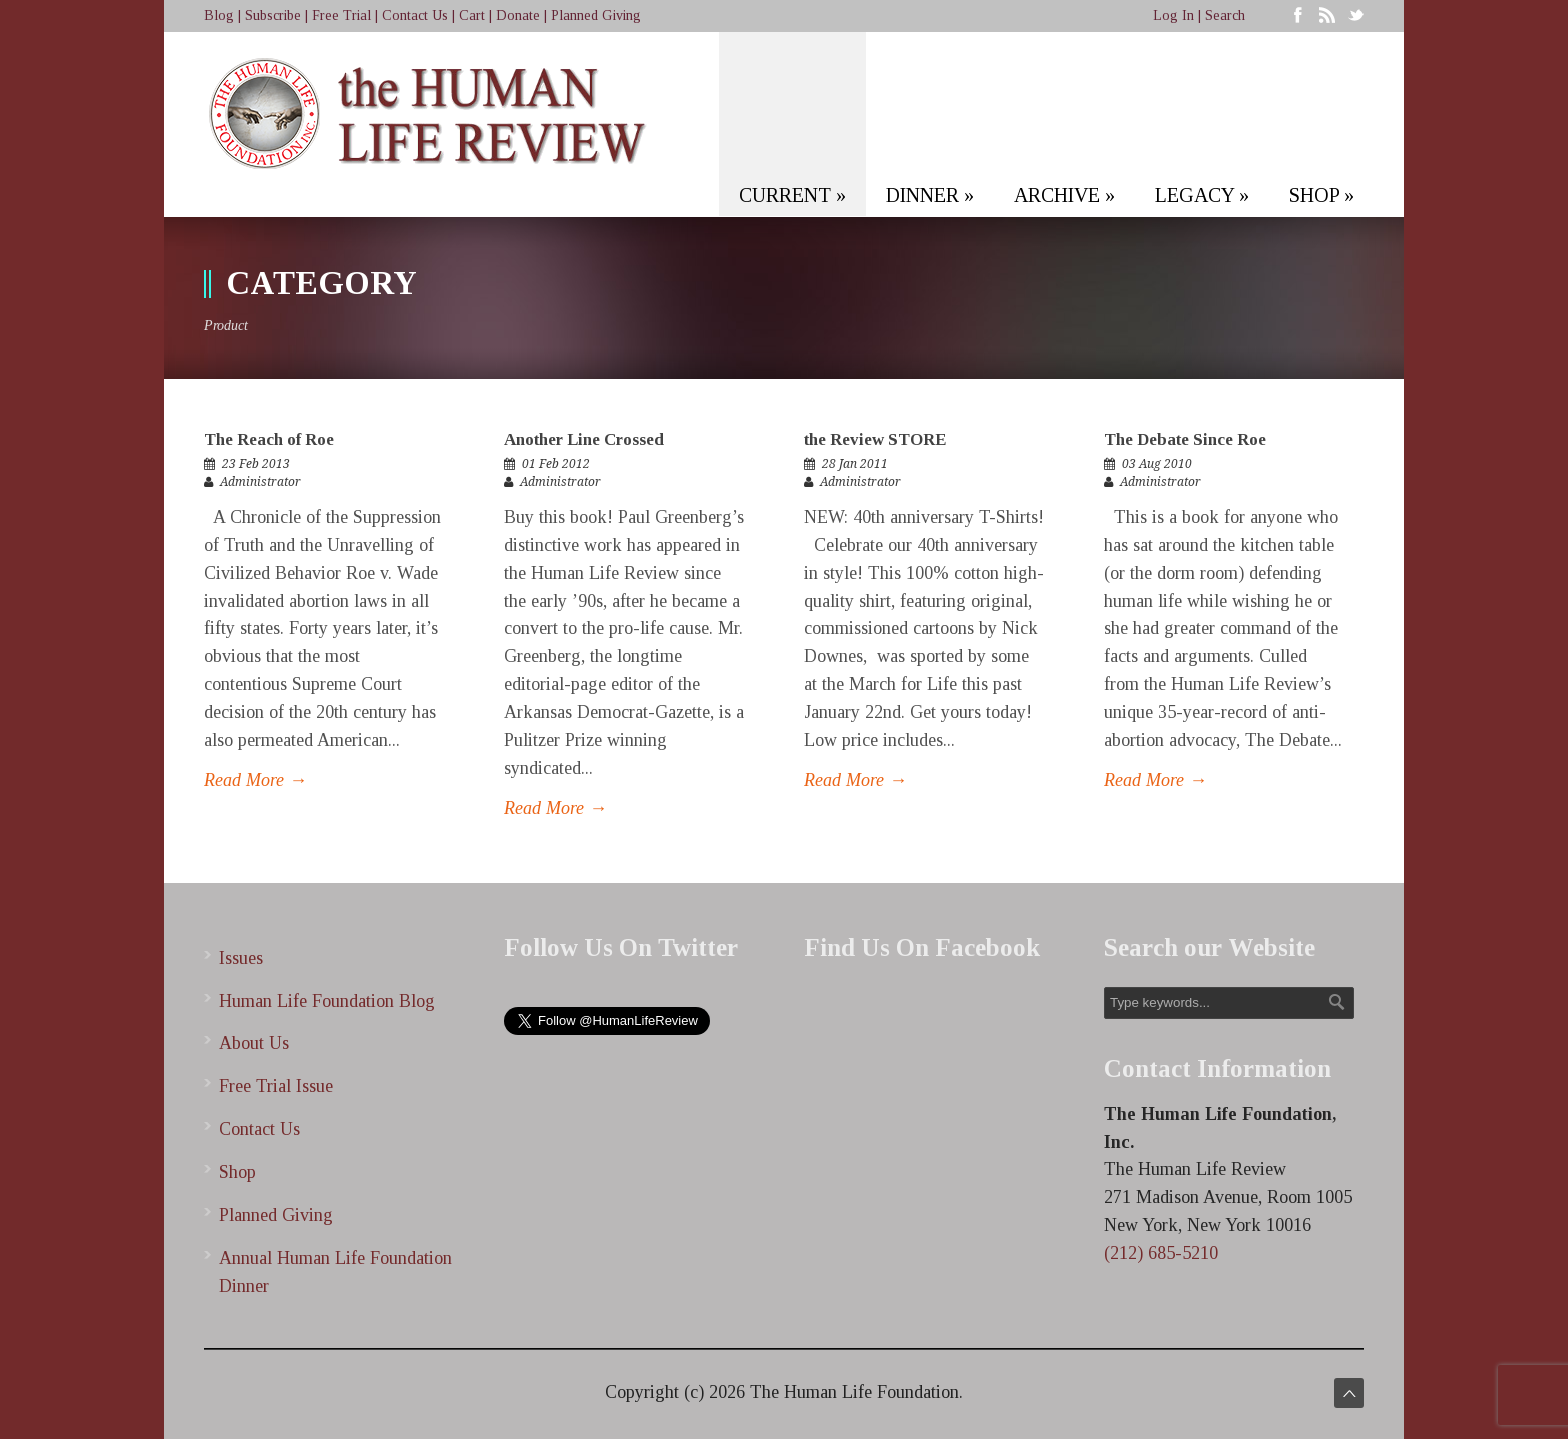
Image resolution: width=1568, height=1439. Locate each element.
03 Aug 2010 (1157, 464)
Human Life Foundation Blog (327, 1001)
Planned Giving (596, 15)
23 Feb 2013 (256, 464)
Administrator (260, 482)
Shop (237, 1172)
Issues (241, 958)
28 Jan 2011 (855, 464)
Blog (219, 15)
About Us (254, 1043)
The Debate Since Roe (1185, 439)
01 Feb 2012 (556, 464)
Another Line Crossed (584, 439)
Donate (518, 15)
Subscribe (273, 15)
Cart (472, 15)
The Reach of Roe (269, 439)
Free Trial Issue (276, 1086)
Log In (1173, 15)
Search (1225, 15)
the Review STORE (875, 439)
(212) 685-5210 (1161, 1253)
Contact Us (415, 15)
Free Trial (341, 15)
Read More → (255, 780)
